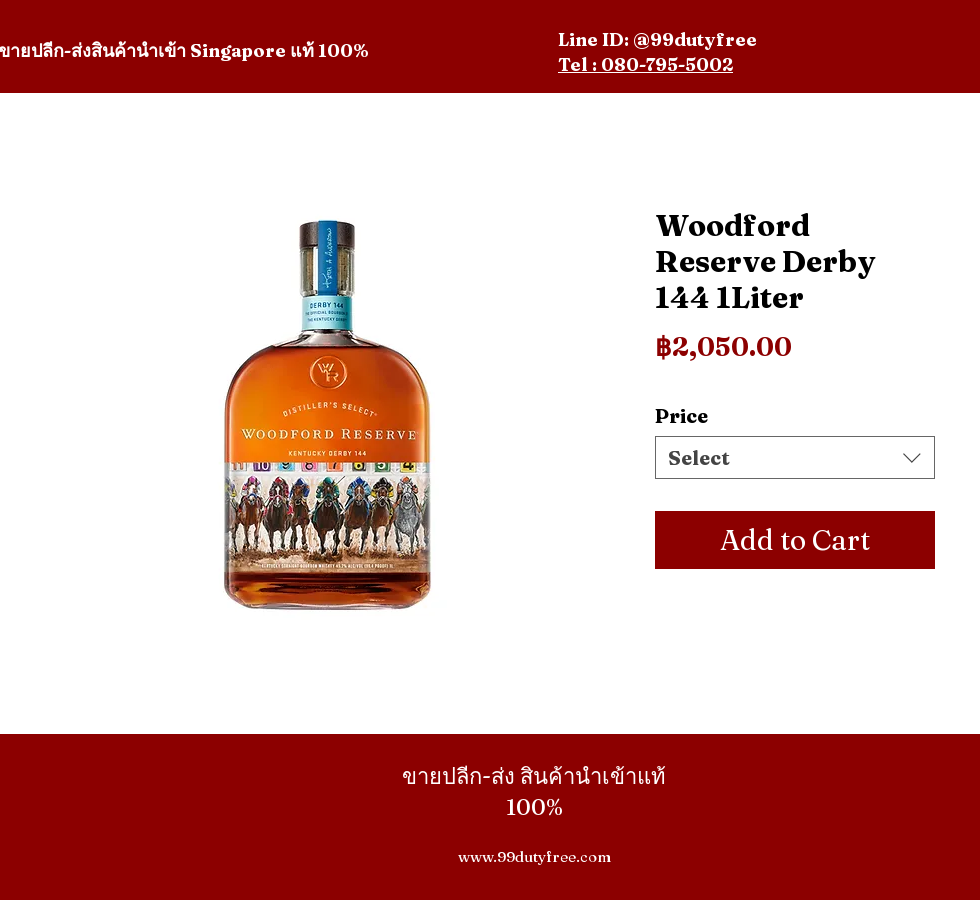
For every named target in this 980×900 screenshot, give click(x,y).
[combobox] (795, 457)
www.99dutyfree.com (534, 856)
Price (681, 415)
